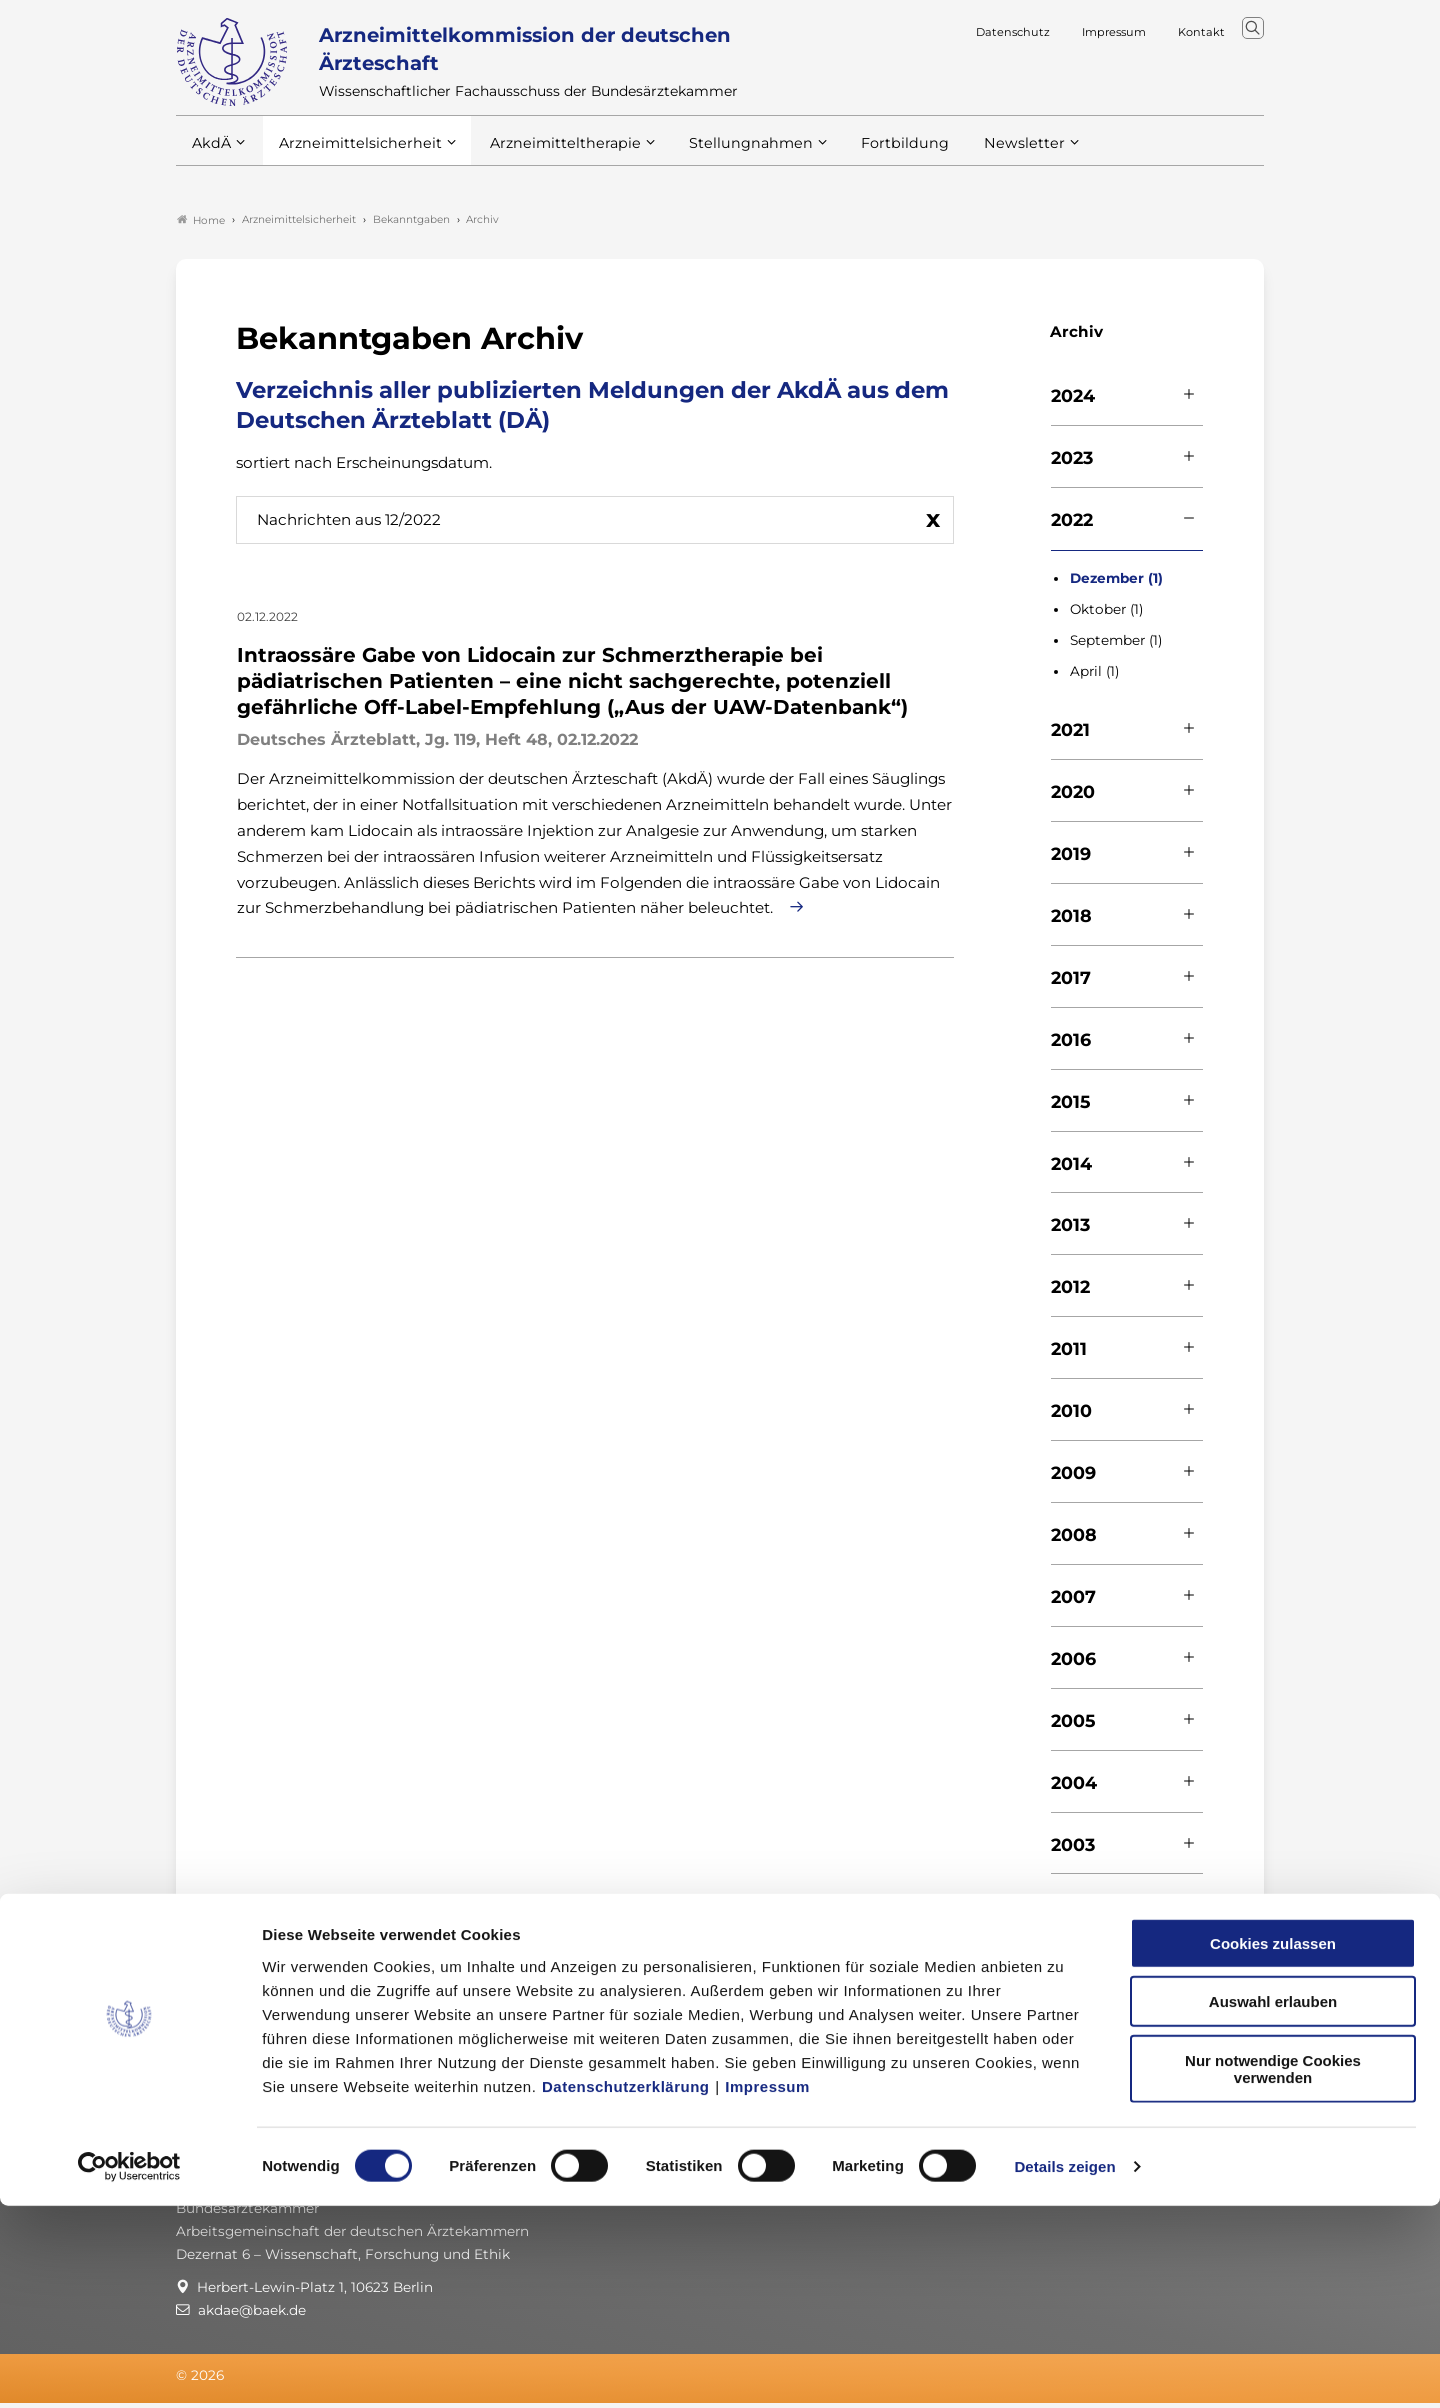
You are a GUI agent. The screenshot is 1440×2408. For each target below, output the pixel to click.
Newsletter (983, 159)
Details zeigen (1064, 2368)
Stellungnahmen (724, 159)
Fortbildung (870, 159)
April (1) (1094, 675)
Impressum (767, 2287)
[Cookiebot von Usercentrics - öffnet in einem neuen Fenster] (129, 2369)
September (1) (1116, 644)
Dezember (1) (1116, 582)
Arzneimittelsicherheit (353, 159)
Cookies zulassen (1273, 2144)
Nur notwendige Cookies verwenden (1273, 2270)
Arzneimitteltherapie (548, 159)
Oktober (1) (1106, 613)
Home (201, 224)
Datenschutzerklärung (626, 2287)
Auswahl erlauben (1273, 2203)
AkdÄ (210, 159)
